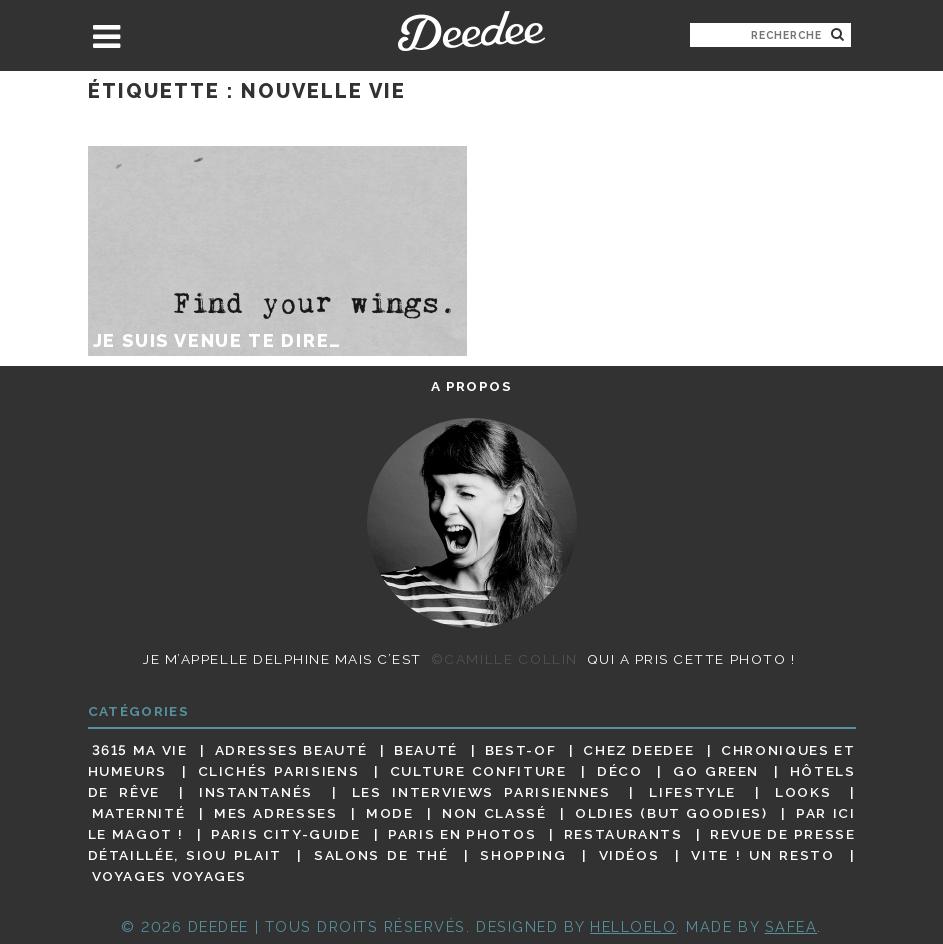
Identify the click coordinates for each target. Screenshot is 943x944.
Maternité (139, 813)
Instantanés (256, 792)
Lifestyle (692, 792)
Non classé (494, 813)
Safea (791, 926)
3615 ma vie (140, 750)
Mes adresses (276, 813)
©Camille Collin (504, 659)
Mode (390, 813)
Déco (620, 771)
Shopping (523, 855)
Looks (803, 792)
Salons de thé (381, 855)
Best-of (520, 750)
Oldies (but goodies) (671, 813)
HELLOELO (633, 926)
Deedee (471, 31)
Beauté (426, 750)
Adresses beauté (291, 750)
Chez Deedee (638, 750)
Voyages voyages (169, 877)
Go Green (716, 771)
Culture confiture (478, 771)
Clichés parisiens (279, 771)
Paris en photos (462, 834)
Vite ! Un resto (762, 855)
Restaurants (623, 834)
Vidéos (629, 855)
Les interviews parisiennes (481, 792)
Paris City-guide (285, 834)
